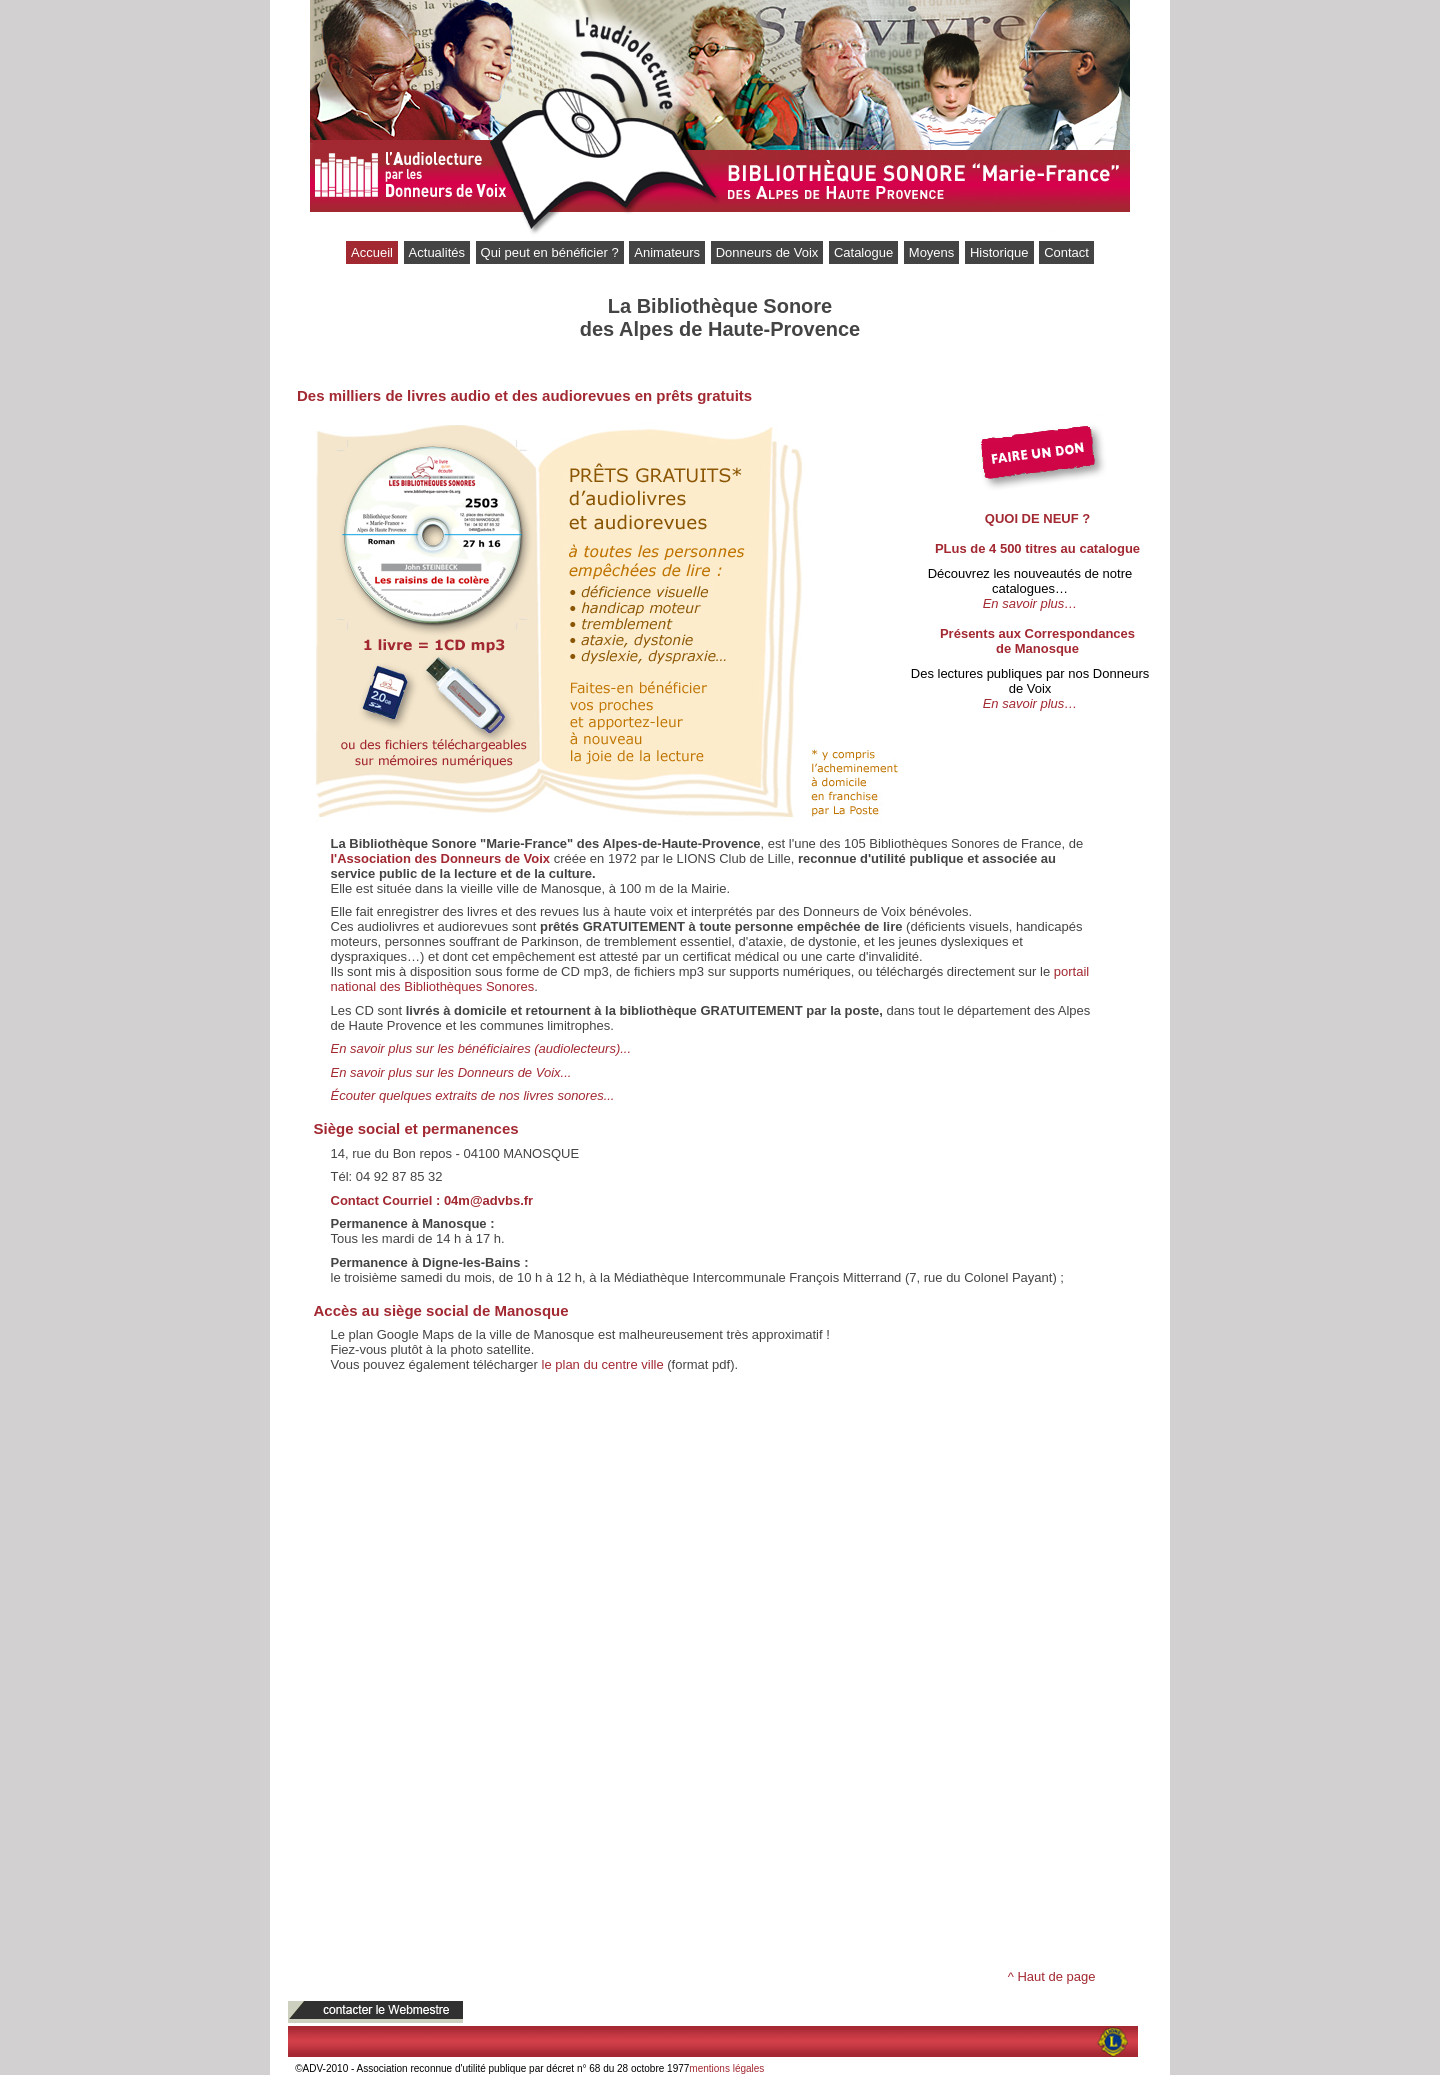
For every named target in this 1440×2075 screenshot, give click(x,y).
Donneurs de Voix (767, 252)
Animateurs (667, 252)
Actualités (437, 252)
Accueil (372, 252)
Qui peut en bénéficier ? (550, 252)
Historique (999, 252)
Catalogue (863, 252)
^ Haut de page (1052, 1976)
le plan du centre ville (603, 1364)
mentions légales (726, 2068)
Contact (1066, 252)
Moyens (932, 252)
